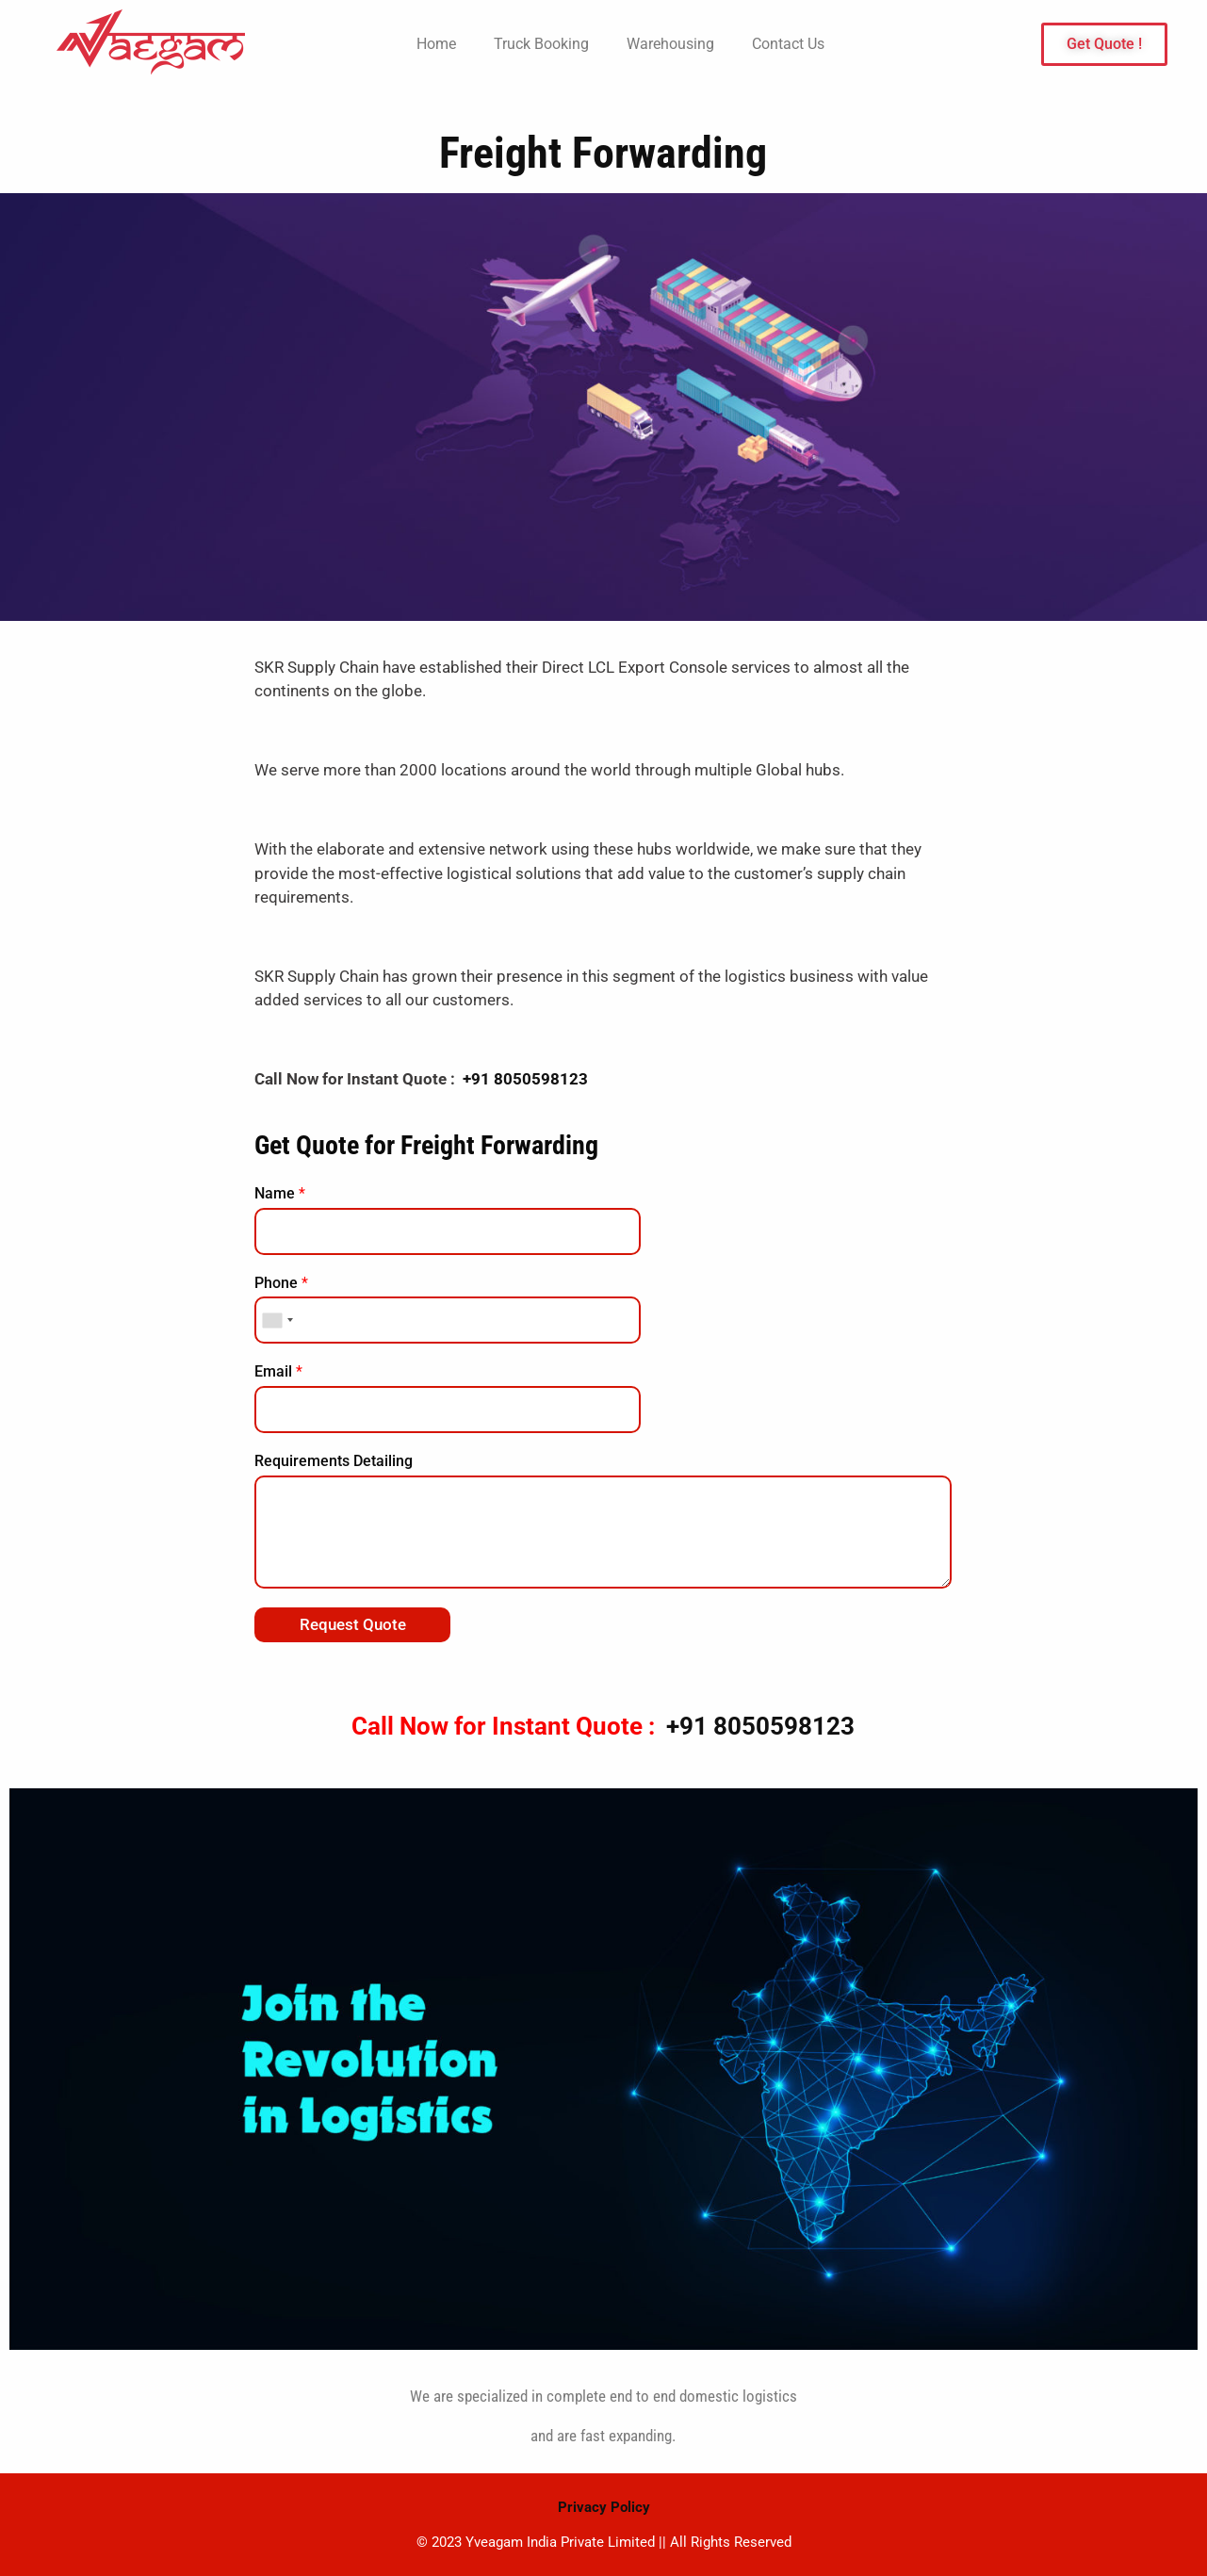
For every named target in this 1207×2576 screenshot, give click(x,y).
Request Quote (353, 1624)
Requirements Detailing (333, 1461)
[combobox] (277, 1320)
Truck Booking (541, 44)
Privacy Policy (604, 2507)
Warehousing (670, 44)
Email (278, 1371)
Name (279, 1193)
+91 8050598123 (525, 1078)
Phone (281, 1283)
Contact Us (788, 44)
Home (436, 44)
